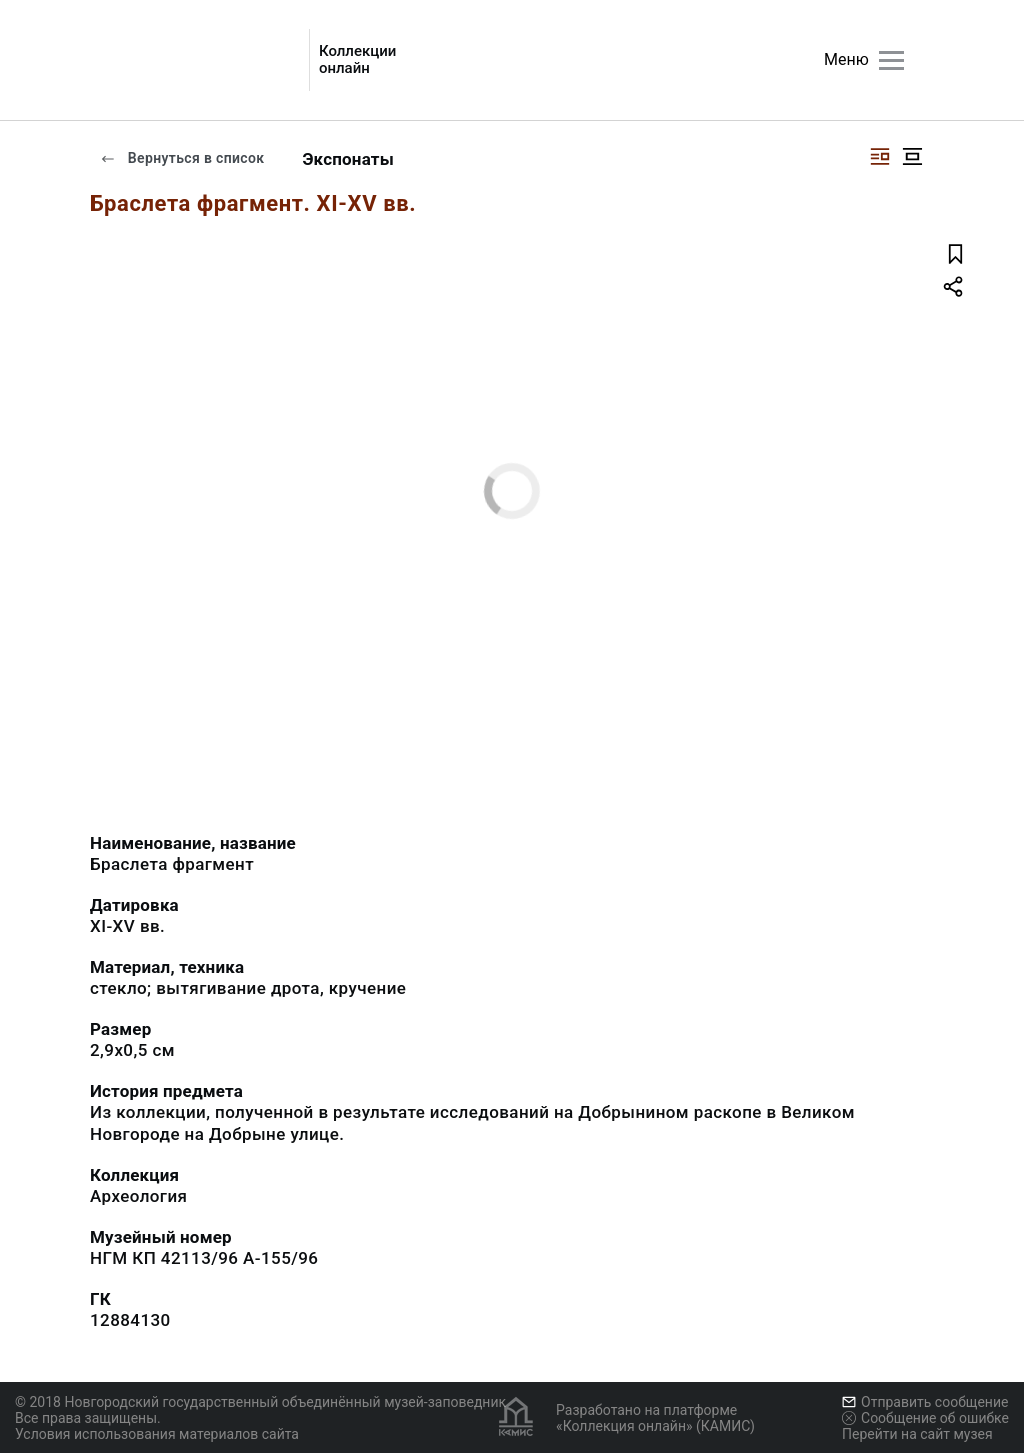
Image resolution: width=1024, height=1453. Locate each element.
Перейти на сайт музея (917, 1434)
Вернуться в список (182, 158)
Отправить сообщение (925, 1402)
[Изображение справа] (880, 156)
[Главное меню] (891, 60)
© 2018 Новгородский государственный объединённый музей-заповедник (260, 1402)
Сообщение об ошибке (925, 1418)
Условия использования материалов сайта (157, 1434)
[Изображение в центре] (912, 156)
